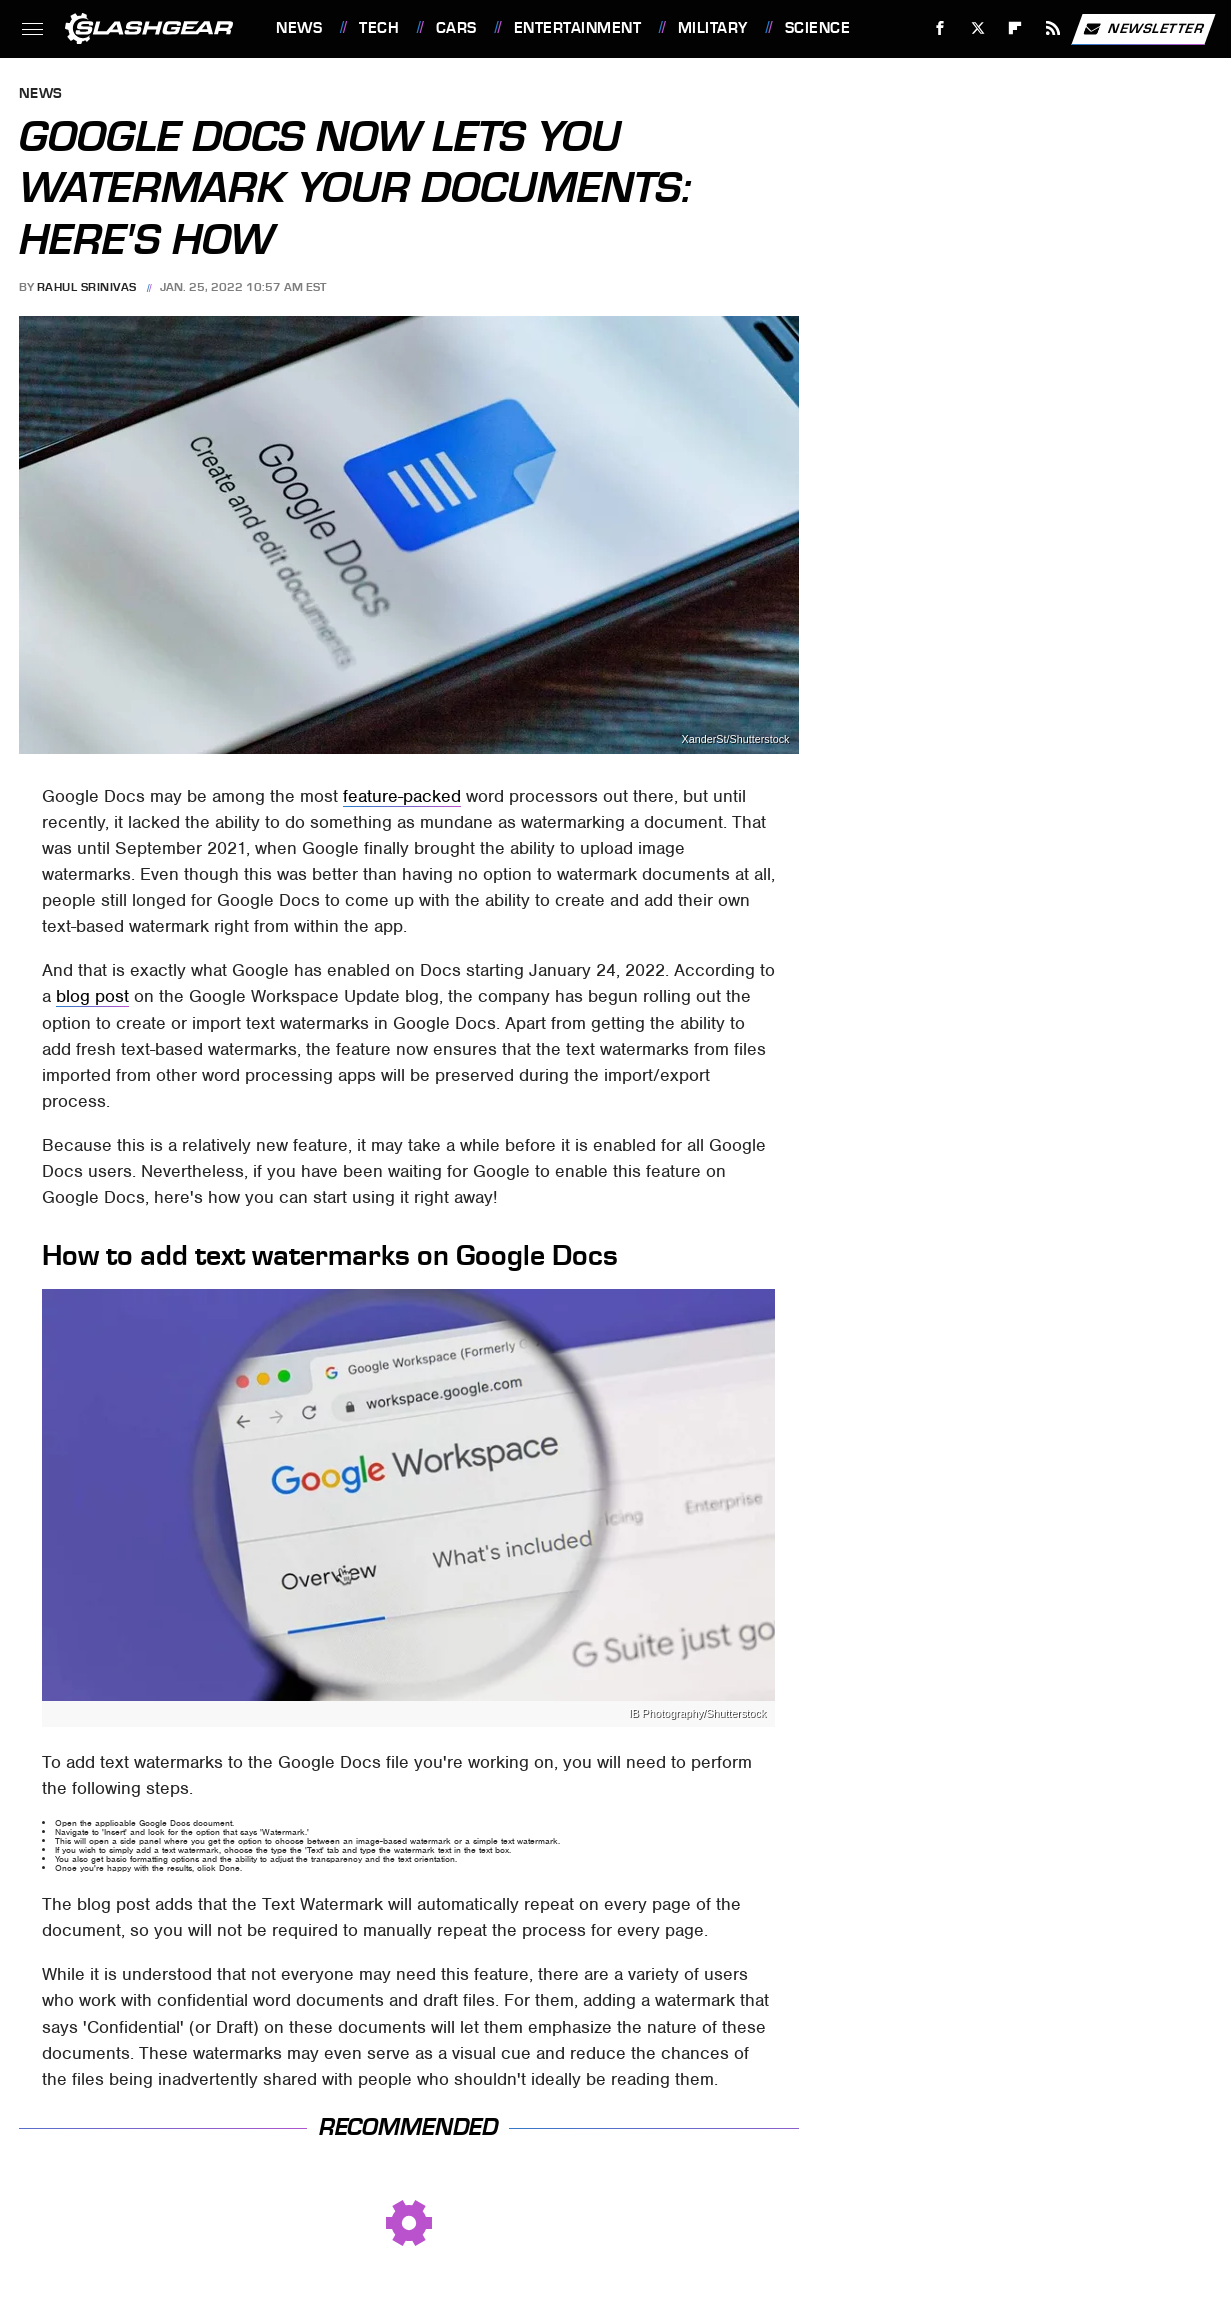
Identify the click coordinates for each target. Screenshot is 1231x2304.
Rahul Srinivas (87, 287)
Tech (379, 28)
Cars (456, 28)
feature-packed (402, 796)
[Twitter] (977, 28)
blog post (92, 996)
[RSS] (1053, 28)
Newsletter (1143, 29)
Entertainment (578, 28)
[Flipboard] (1015, 28)
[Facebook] (940, 28)
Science (818, 28)
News (299, 28)
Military (713, 28)
